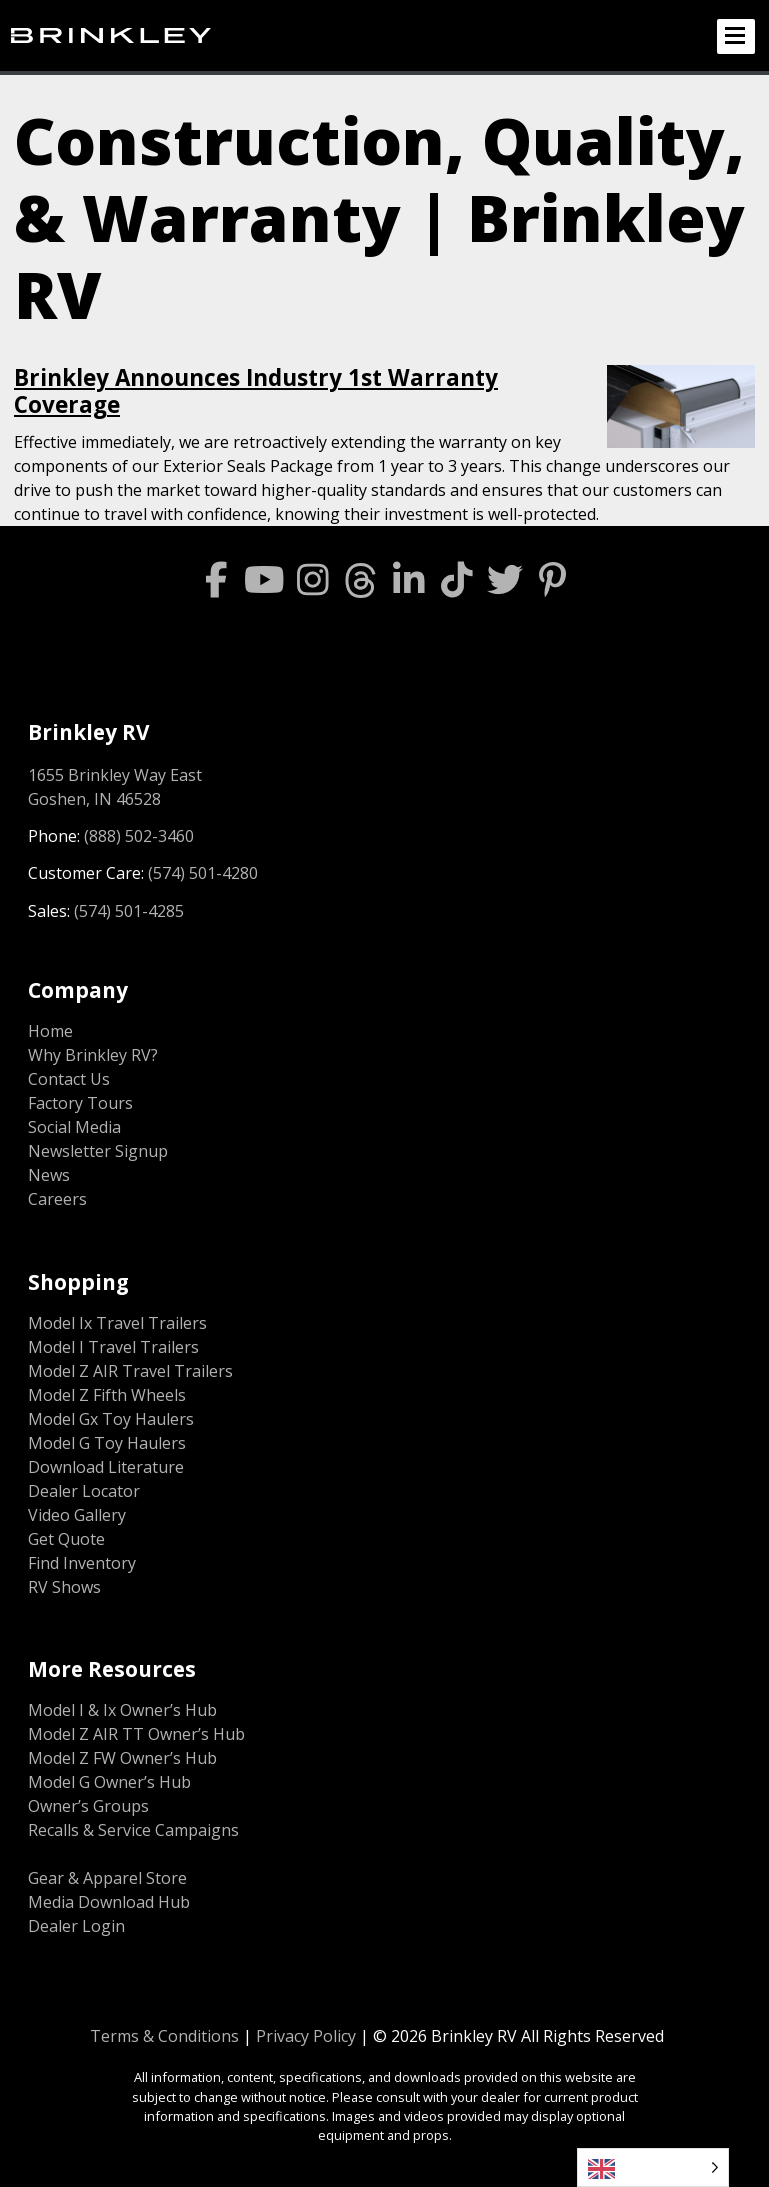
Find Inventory (82, 1563)
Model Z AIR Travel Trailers (130, 1371)
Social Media (74, 1127)
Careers (57, 1199)
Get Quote (66, 1539)
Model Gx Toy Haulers (111, 1419)
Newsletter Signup (98, 1151)
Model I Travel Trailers (113, 1347)
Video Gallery (77, 1515)
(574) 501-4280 (203, 873)
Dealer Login (76, 1926)
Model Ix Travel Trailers (117, 1323)
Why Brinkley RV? (93, 1055)
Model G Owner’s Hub (109, 1782)
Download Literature (106, 1467)
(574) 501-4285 (129, 911)
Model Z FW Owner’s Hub (122, 1758)
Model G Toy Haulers (107, 1443)
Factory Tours (80, 1103)
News (49, 1175)
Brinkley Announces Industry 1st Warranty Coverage (256, 391)
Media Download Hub (109, 1902)
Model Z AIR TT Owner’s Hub (136, 1734)
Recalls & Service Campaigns (133, 1830)
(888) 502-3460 (139, 836)
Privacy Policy (306, 2036)
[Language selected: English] (653, 2167)
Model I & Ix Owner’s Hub (122, 1710)
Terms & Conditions (164, 2036)
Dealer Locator (84, 1491)
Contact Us (69, 1079)
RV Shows (64, 1587)
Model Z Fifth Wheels (107, 1395)
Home (50, 1031)
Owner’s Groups (88, 1806)
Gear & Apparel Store (107, 1878)
